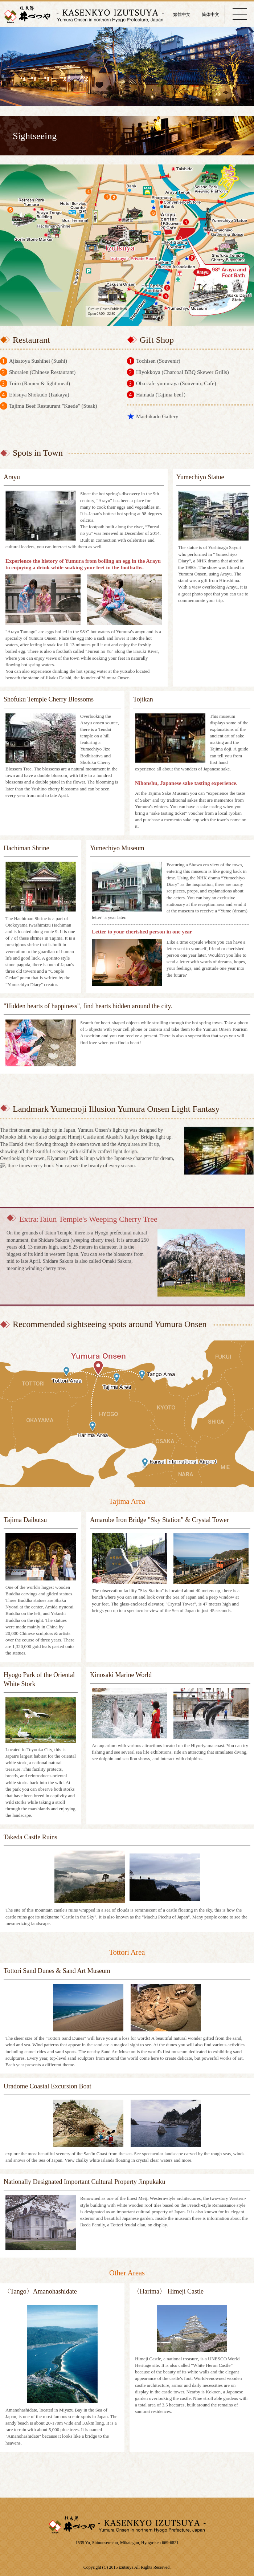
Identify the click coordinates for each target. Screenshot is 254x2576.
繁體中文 (181, 14)
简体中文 (210, 14)
